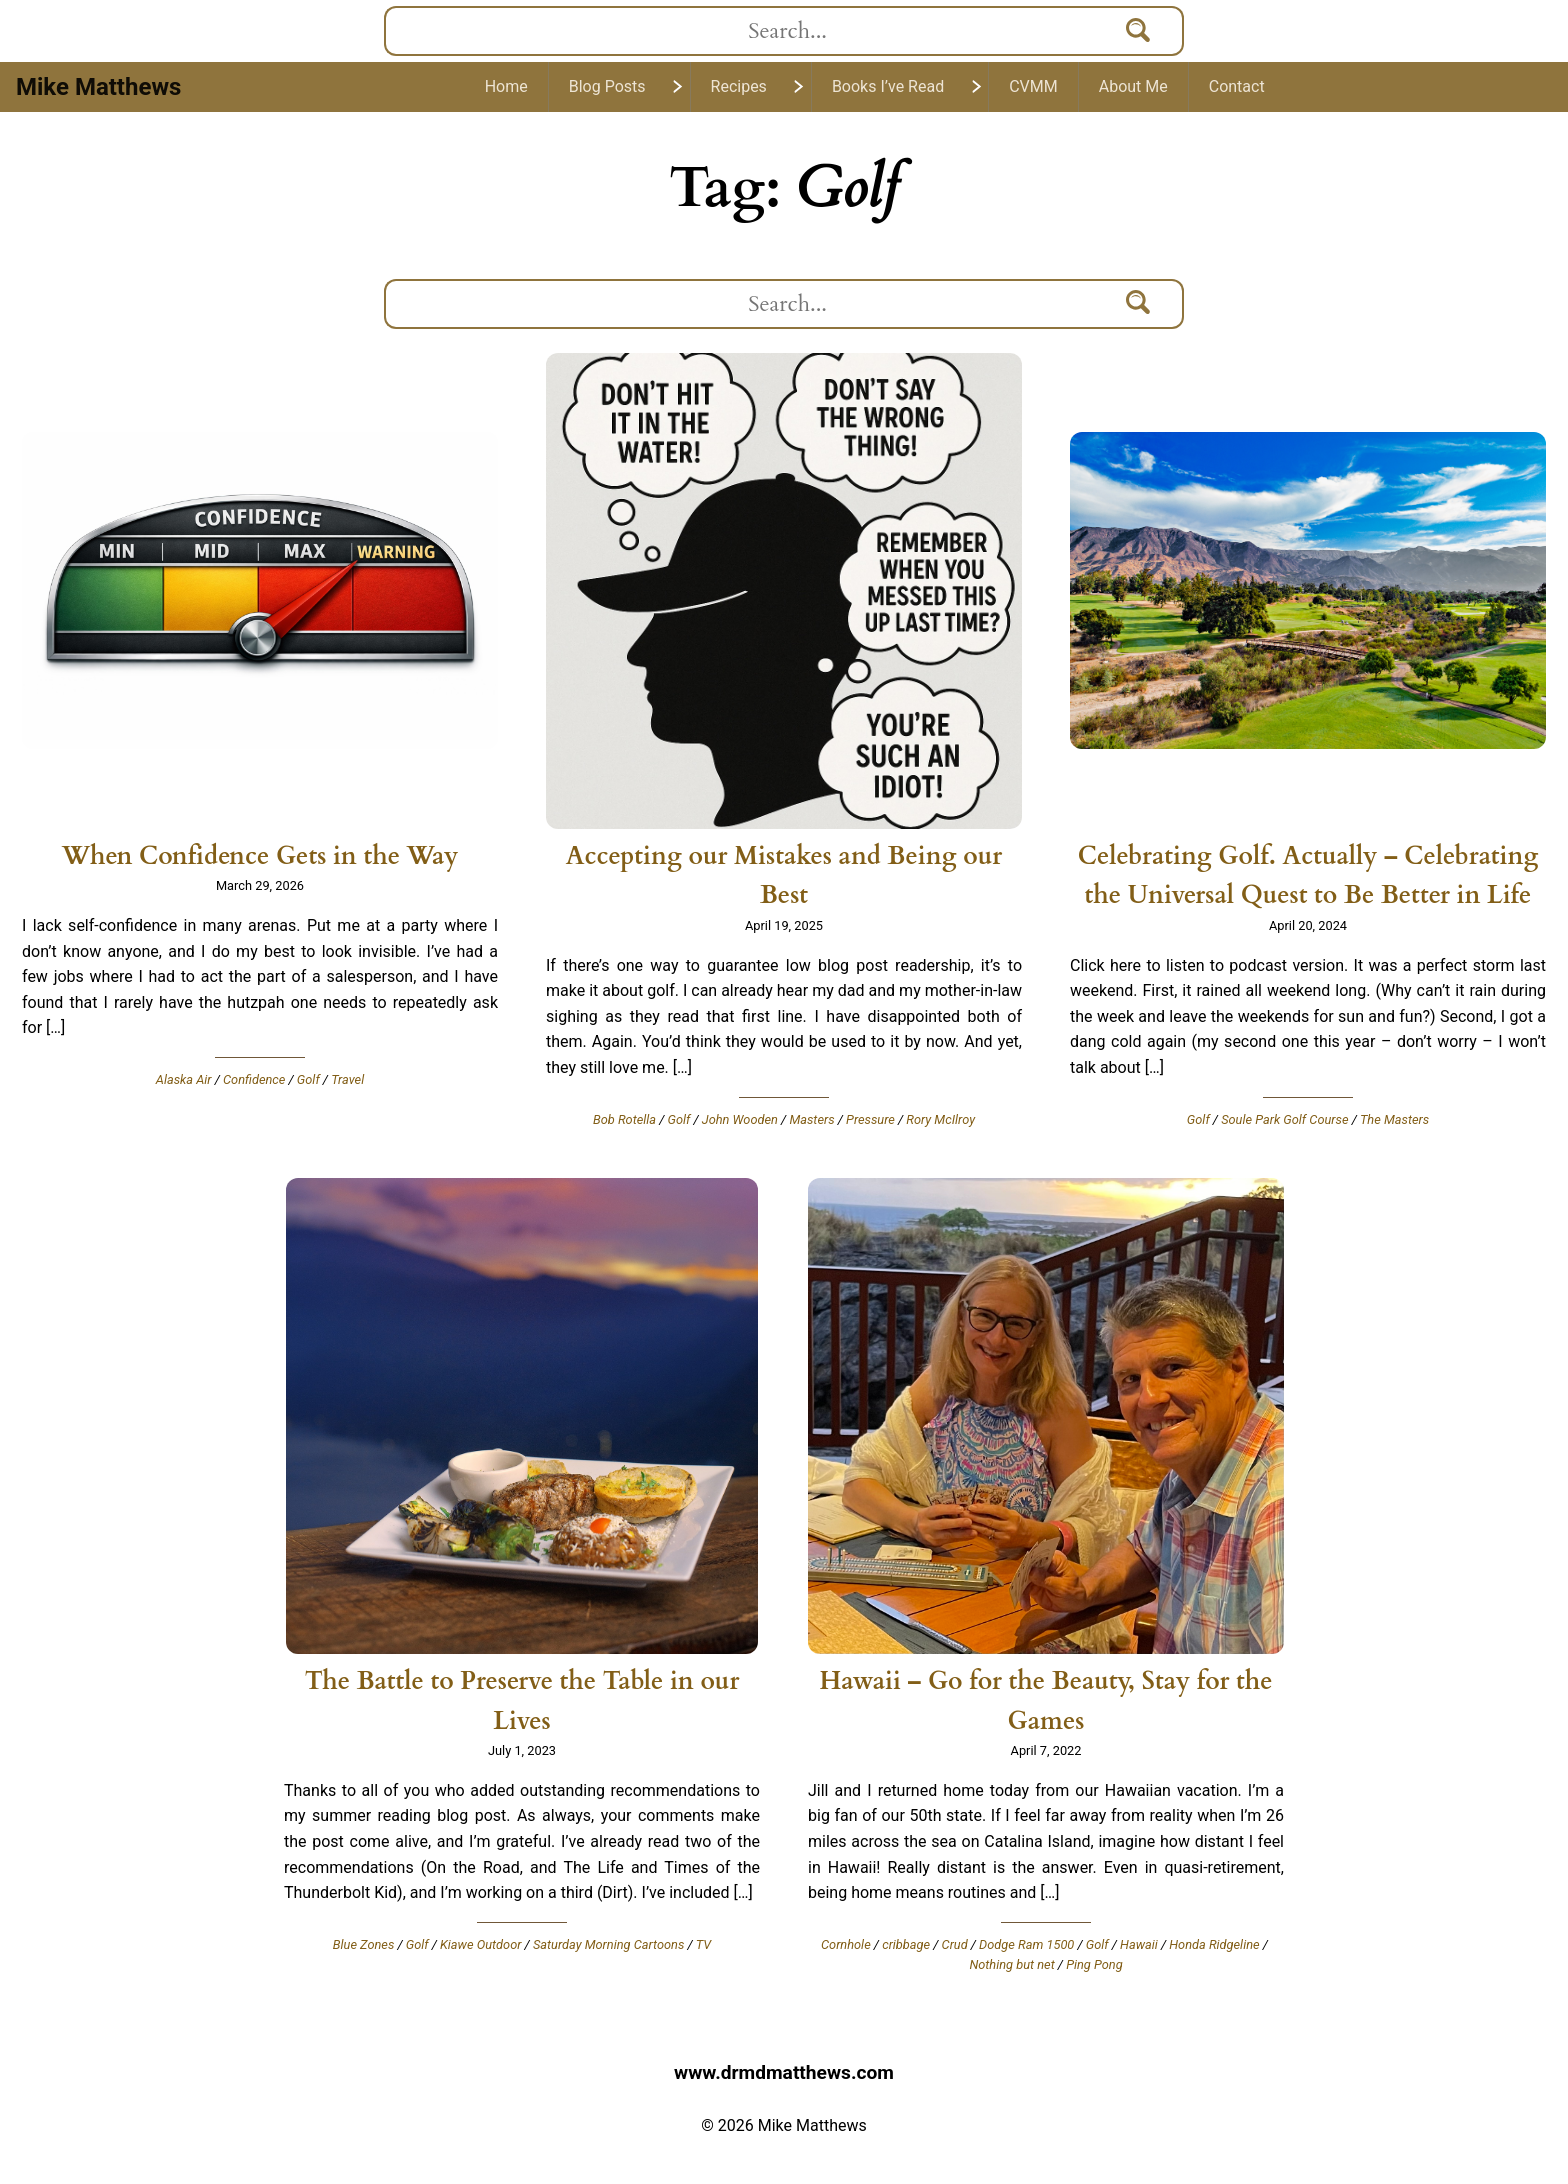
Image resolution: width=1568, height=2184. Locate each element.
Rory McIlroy (940, 1119)
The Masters (1394, 1119)
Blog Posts (607, 86)
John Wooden (740, 1119)
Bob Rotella (624, 1119)
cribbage (906, 1944)
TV (703, 1944)
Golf (308, 1079)
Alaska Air (184, 1079)
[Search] (1139, 31)
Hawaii (1139, 1944)
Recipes (739, 86)
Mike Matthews (98, 87)
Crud (955, 1944)
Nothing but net (1011, 1964)
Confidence (254, 1079)
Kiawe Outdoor (480, 1944)
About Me (1133, 86)
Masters (811, 1119)
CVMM (1033, 86)
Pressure (870, 1119)
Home (506, 86)
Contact (1237, 86)
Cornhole (846, 1944)
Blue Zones (364, 1944)
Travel (347, 1079)
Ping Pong (1094, 1964)
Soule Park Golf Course (1284, 1119)
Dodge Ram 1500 (1026, 1944)
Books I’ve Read (888, 86)
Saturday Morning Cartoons (608, 1944)
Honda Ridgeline (1214, 1944)
